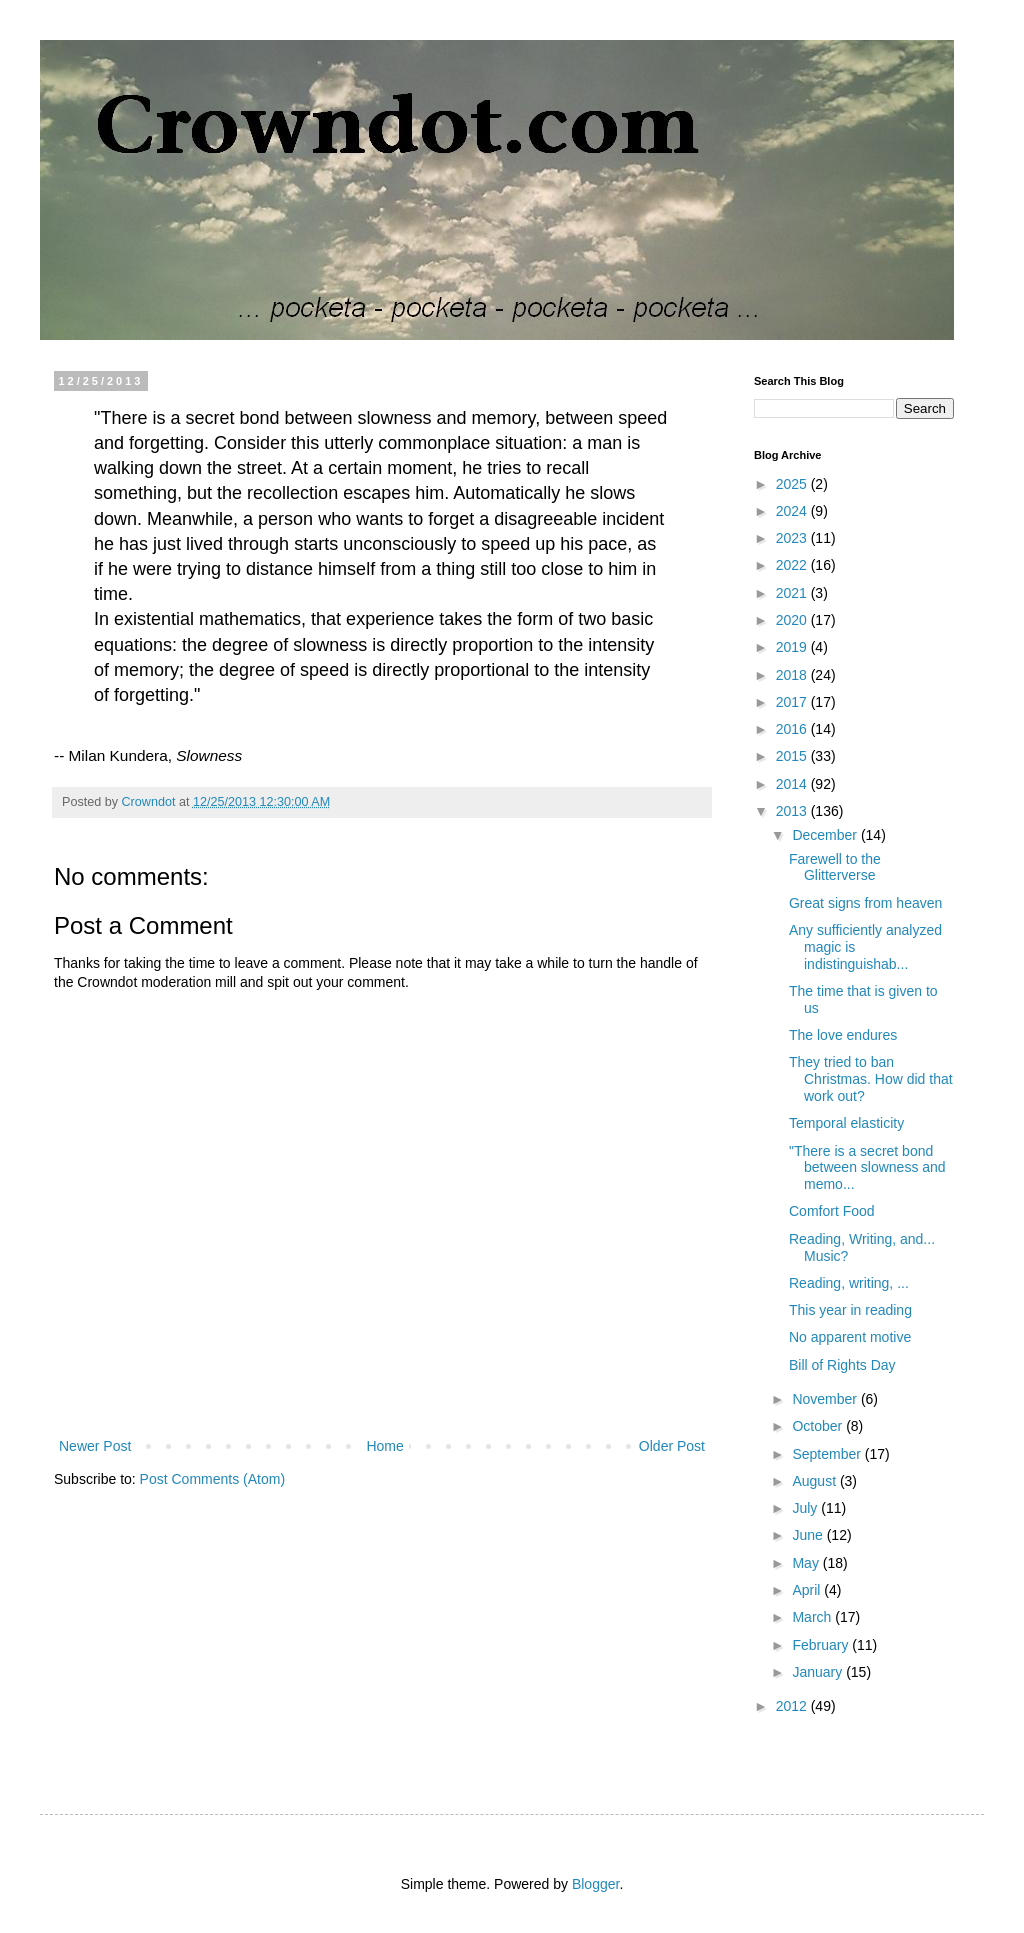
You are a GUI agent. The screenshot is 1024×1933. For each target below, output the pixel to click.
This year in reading (850, 1310)
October (819, 1426)
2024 (793, 511)
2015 (793, 756)
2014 (793, 784)
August (815, 1481)
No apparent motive (850, 1337)
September (828, 1454)
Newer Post (95, 1446)
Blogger (595, 1884)
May (807, 1563)
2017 (793, 702)
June (809, 1535)
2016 (793, 729)
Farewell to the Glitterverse (835, 867)
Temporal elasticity (846, 1123)
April (808, 1590)
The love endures (843, 1035)
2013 (793, 811)
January (819, 1672)
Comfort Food (832, 1211)
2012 (793, 1706)
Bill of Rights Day (842, 1365)
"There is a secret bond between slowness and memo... (867, 1168)
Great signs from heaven (865, 903)
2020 (793, 620)
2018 (793, 675)
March (813, 1617)
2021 (793, 593)
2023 (793, 538)
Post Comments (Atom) (212, 1479)
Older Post (672, 1446)
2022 (793, 565)
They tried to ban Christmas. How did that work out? (871, 1079)
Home (384, 1446)
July (806, 1508)
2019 (793, 647)
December (826, 835)
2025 (793, 484)
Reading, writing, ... (849, 1283)
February (822, 1645)
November (826, 1399)
